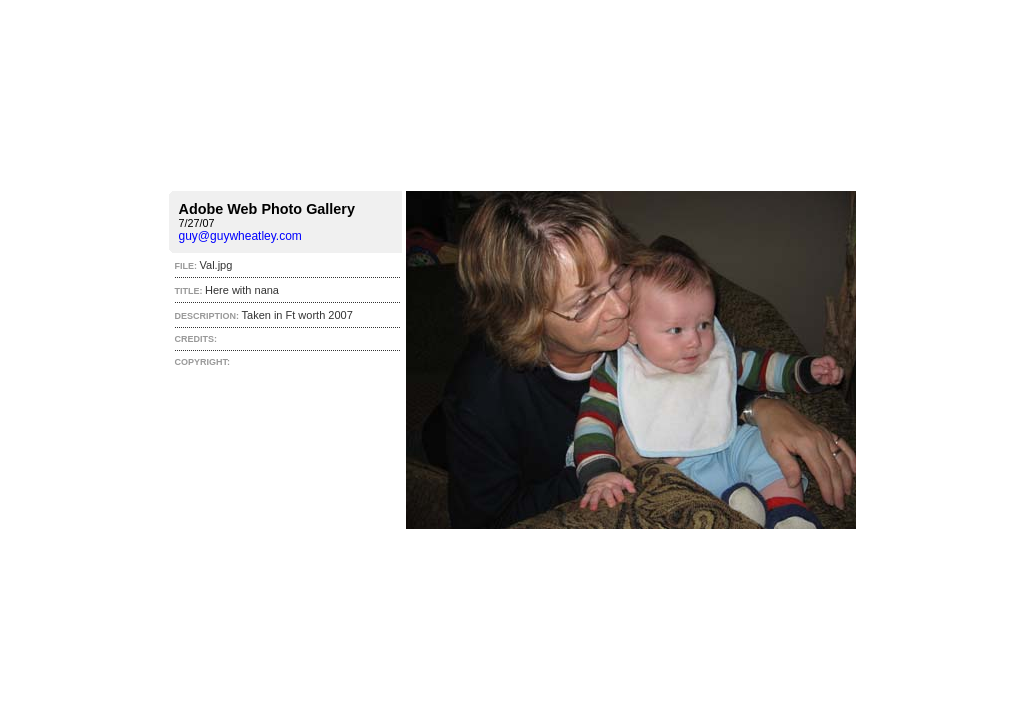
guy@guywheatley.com (240, 236)
